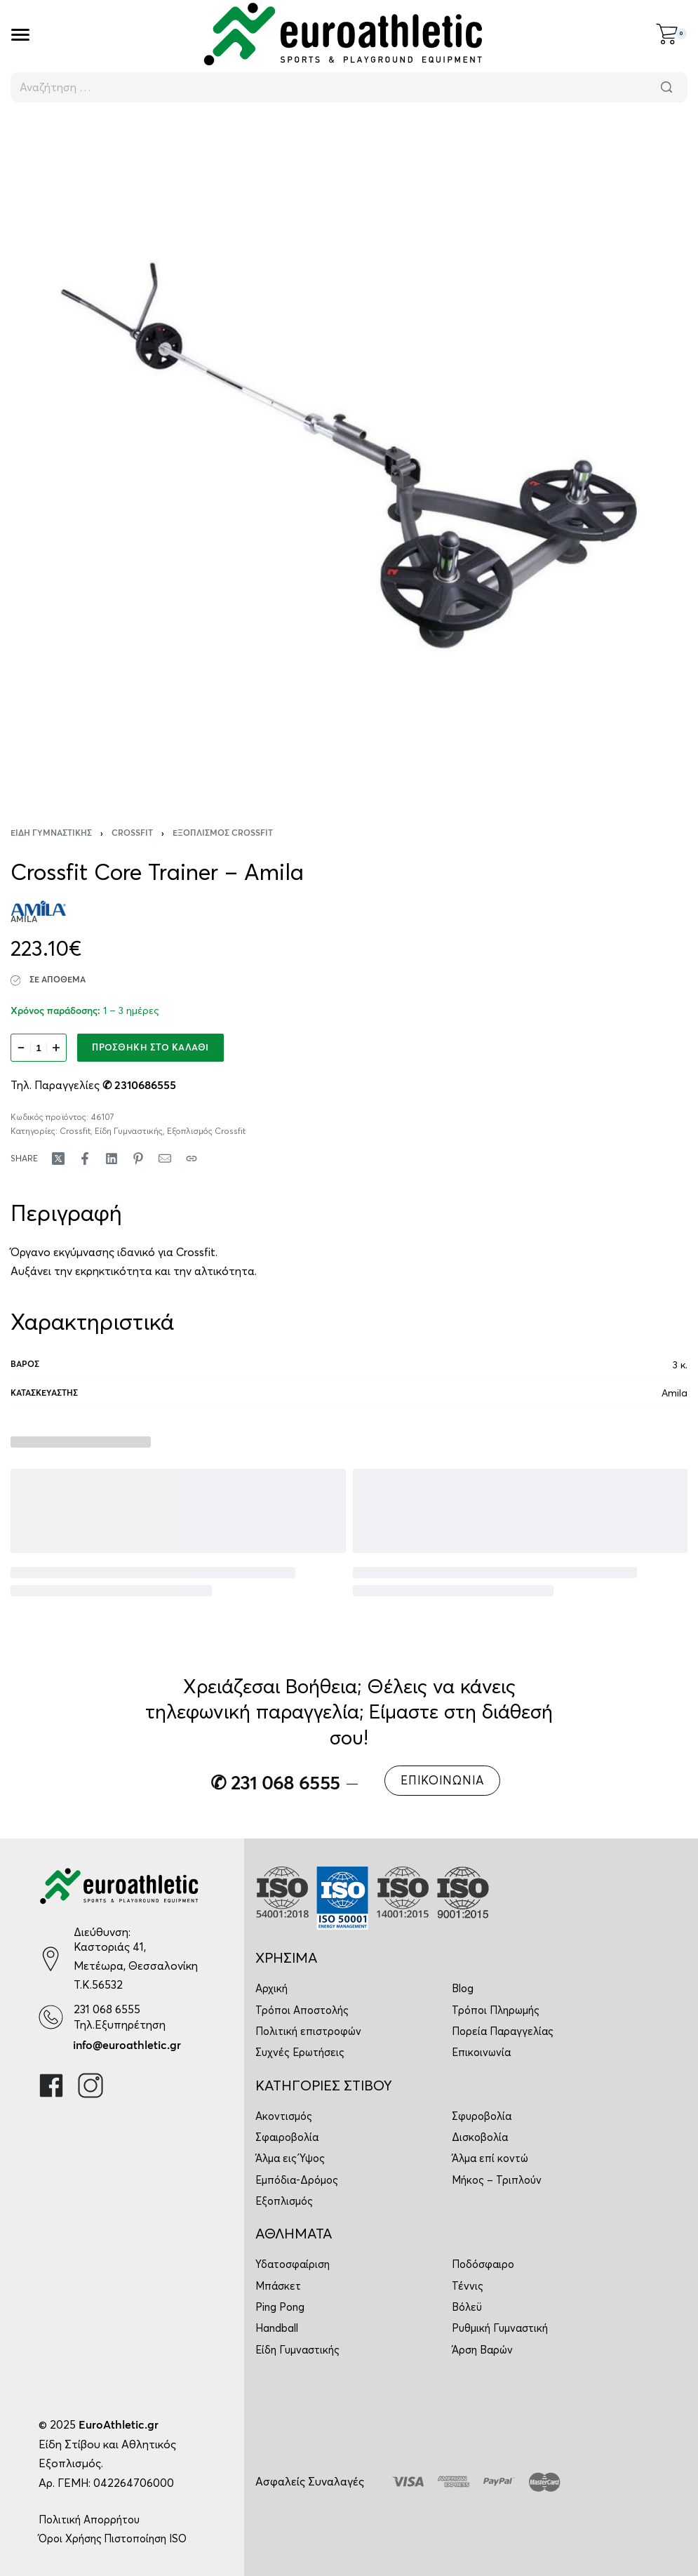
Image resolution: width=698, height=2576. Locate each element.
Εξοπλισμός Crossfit (223, 833)
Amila (674, 1393)
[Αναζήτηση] (666, 87)
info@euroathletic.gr (127, 2045)
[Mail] (165, 1158)
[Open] (20, 34)
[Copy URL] (191, 1158)
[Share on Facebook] (85, 1158)
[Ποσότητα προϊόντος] (39, 1048)
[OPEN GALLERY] (349, 455)
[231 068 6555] (51, 2017)
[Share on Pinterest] (138, 1158)
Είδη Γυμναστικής (51, 833)
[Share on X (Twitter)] (58, 1158)
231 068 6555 (107, 2009)
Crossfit (132, 833)
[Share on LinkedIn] (111, 1158)
